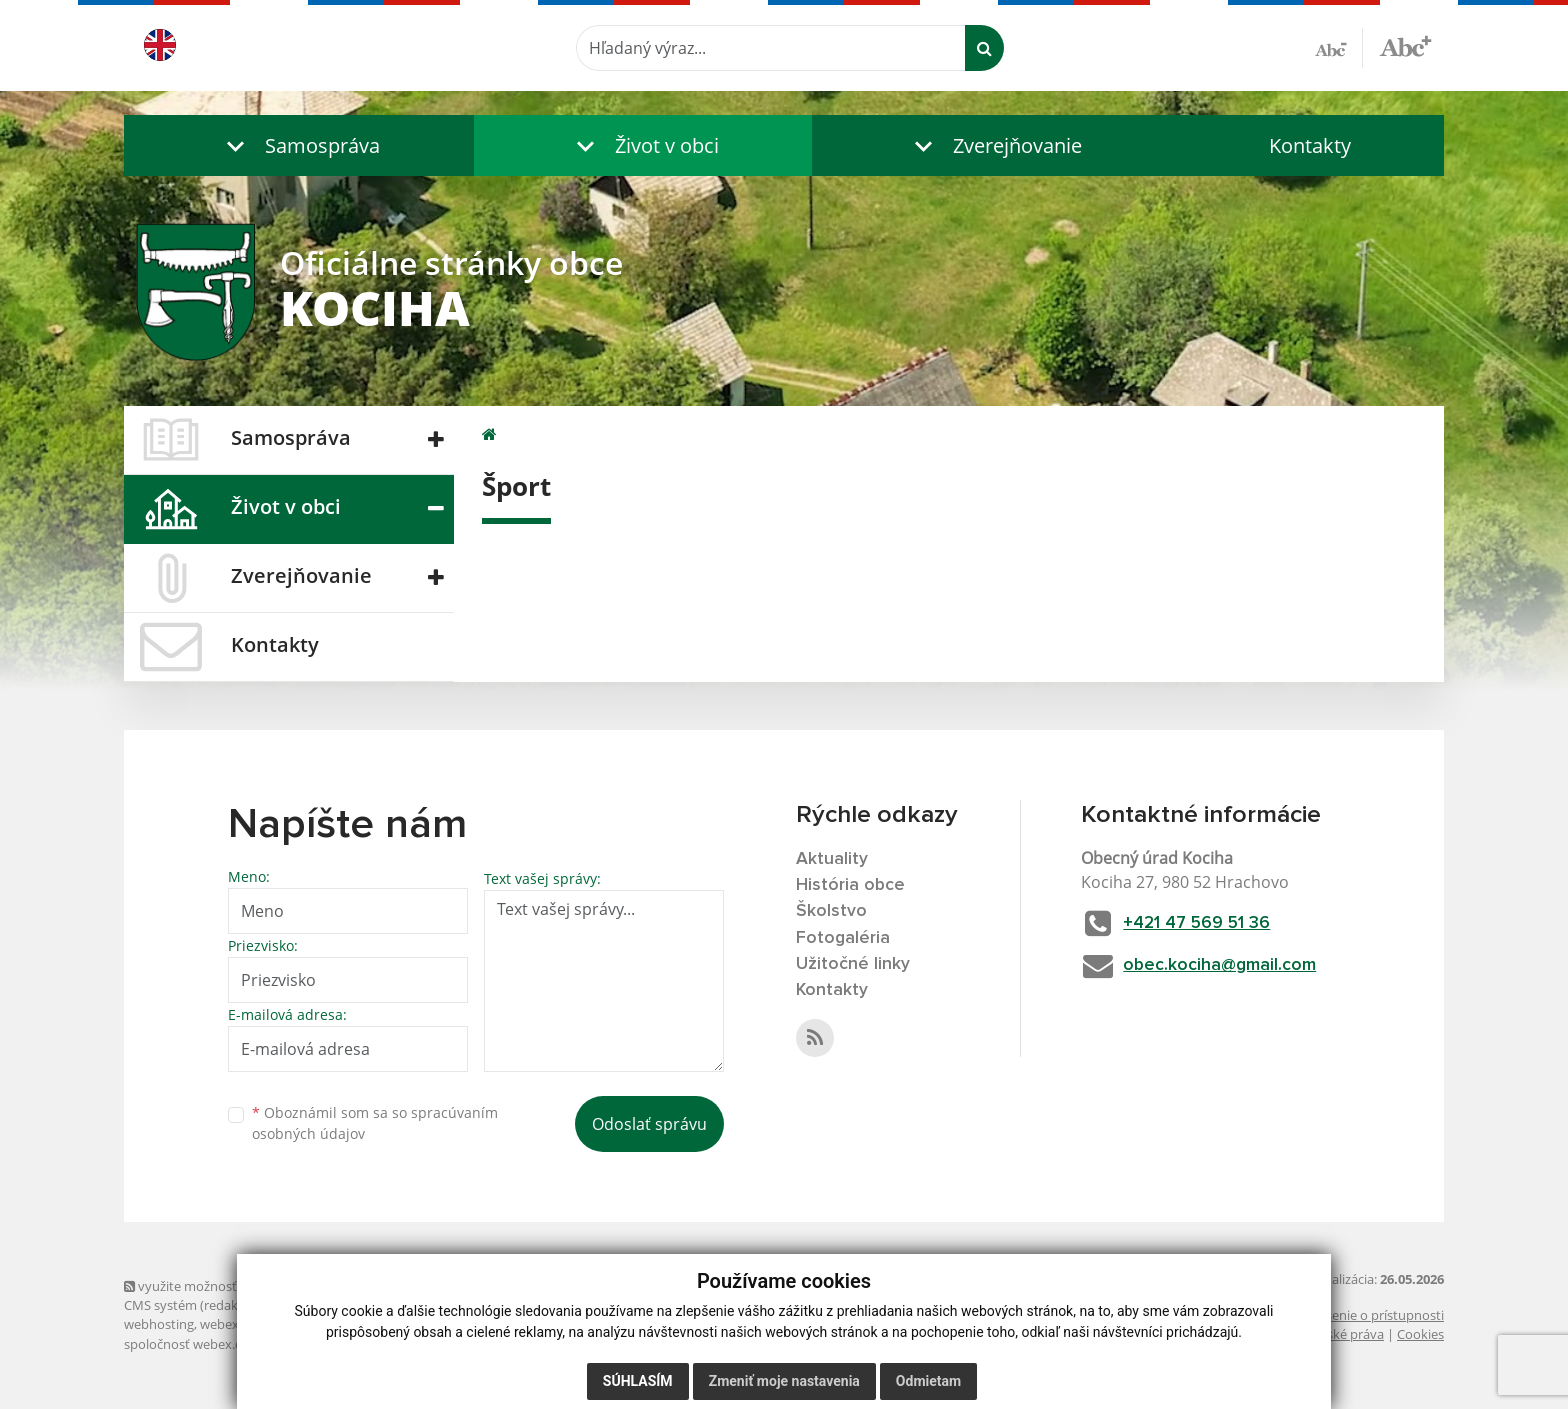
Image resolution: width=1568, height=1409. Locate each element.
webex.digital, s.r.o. (256, 1324)
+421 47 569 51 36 (1204, 923)
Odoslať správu (649, 1124)
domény (342, 1324)
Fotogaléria (843, 940)
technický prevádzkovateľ (387, 1344)
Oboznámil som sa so (375, 1123)
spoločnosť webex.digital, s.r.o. (214, 1344)
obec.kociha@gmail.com (1226, 966)
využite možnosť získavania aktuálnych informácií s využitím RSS (322, 1286)
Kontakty (1310, 145)
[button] (299, 145)
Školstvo (831, 913)
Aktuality (832, 859)
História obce (851, 886)
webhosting (159, 1324)
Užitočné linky (853, 966)
